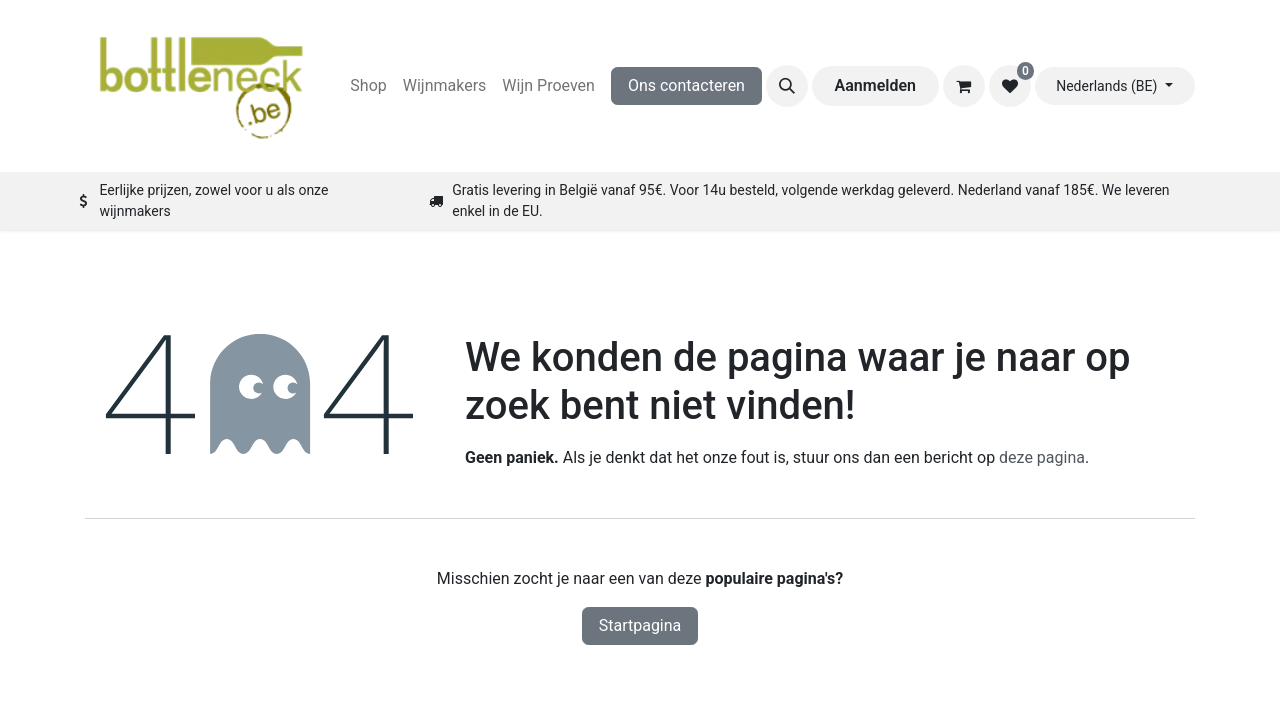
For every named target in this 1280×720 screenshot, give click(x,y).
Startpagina (640, 625)
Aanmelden (875, 85)
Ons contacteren (686, 85)
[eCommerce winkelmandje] (964, 86)
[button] (787, 86)
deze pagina (1042, 457)
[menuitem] (368, 86)
